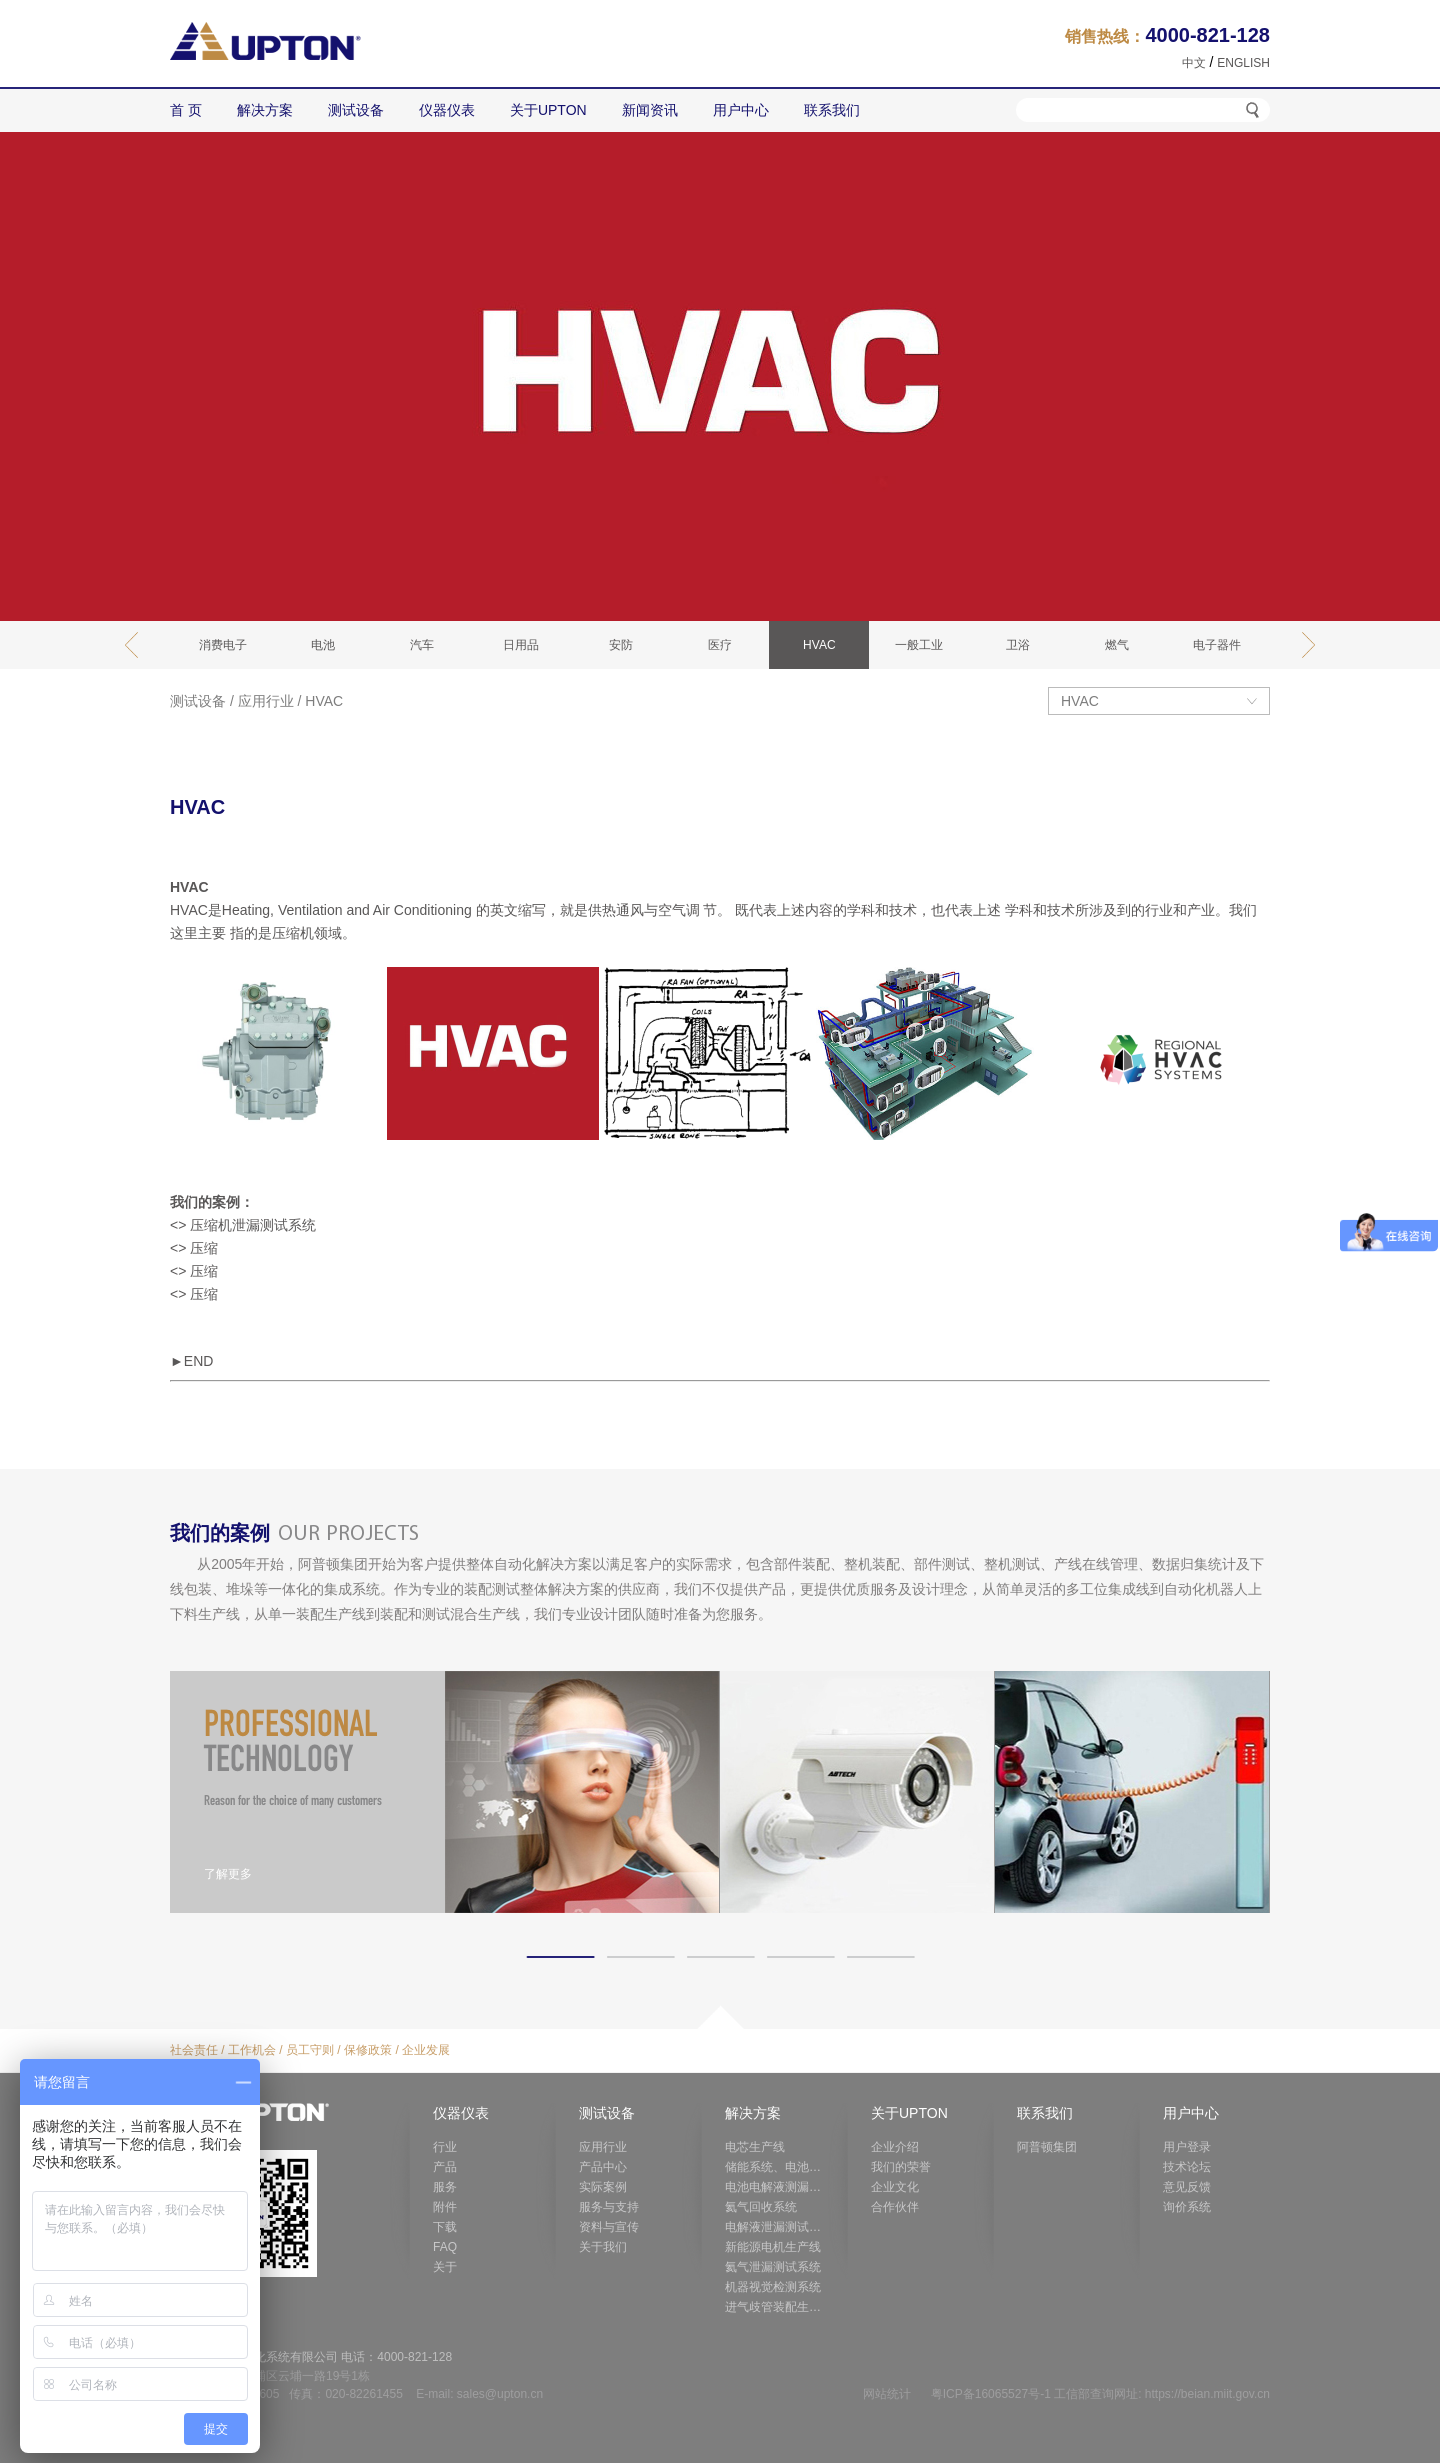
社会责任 (194, 2050)
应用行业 (266, 701)
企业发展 (426, 2050)
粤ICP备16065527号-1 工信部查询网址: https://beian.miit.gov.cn (1100, 2394)
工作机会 (252, 2050)
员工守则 (310, 2050)
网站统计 (887, 2394)
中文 (1194, 63)
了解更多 (228, 1874)
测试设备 (198, 701)
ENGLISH (1243, 63)
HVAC (324, 701)
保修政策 (368, 2050)
